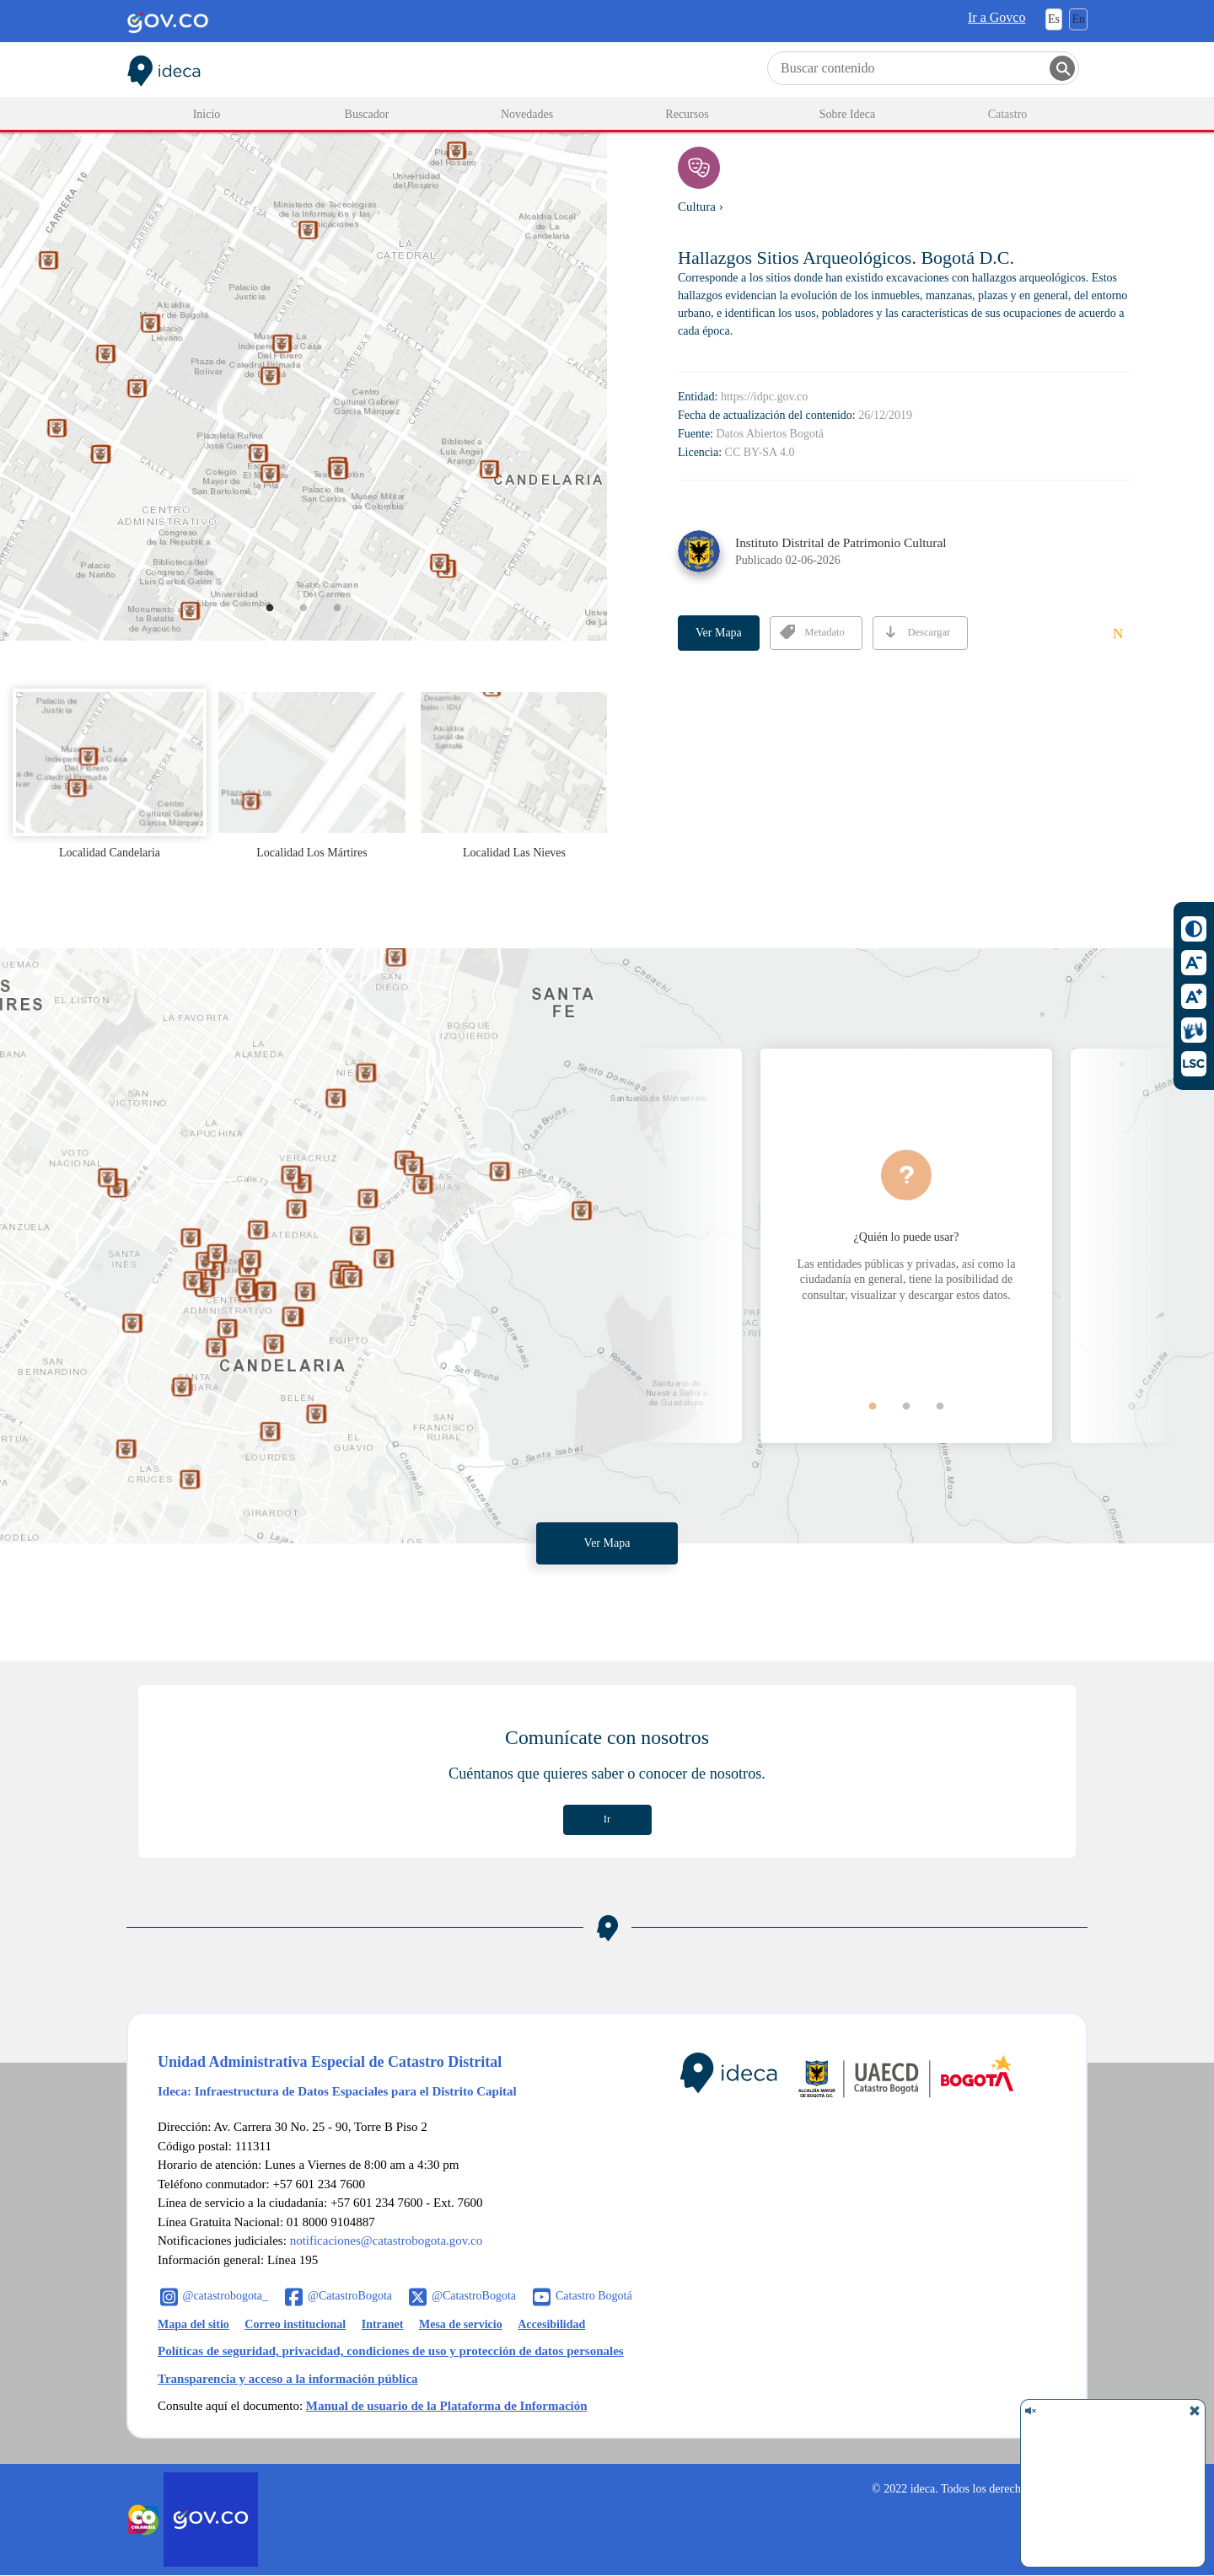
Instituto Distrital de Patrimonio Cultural (841, 542)
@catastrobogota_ (226, 2295)
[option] (303, 350)
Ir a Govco (996, 17)
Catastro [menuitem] (1008, 114)
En (1078, 19)
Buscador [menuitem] (367, 114)
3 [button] (349, 620)
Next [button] (1121, 1246)
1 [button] (282, 620)
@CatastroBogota (350, 2295)
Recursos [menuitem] (686, 114)
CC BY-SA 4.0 (760, 452)
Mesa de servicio (460, 2324)
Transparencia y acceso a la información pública (288, 2378)
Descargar (916, 632)
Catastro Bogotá (594, 2295)
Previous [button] (691, 1246)
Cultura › (700, 206)
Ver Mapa (719, 632)
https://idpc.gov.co (764, 396)
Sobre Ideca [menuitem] (847, 114)
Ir (607, 1819)
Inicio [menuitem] (207, 114)
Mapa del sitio (193, 2324)
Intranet (383, 2324)
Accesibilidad (551, 2324)
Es (1054, 19)
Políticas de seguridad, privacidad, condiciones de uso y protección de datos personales (391, 2351)
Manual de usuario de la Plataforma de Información (447, 2405)
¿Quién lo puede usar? (906, 1237)
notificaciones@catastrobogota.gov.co (386, 2240)
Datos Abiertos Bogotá (771, 433)
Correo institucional (295, 2324)
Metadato (812, 632)
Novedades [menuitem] (527, 114)
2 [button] (316, 620)
